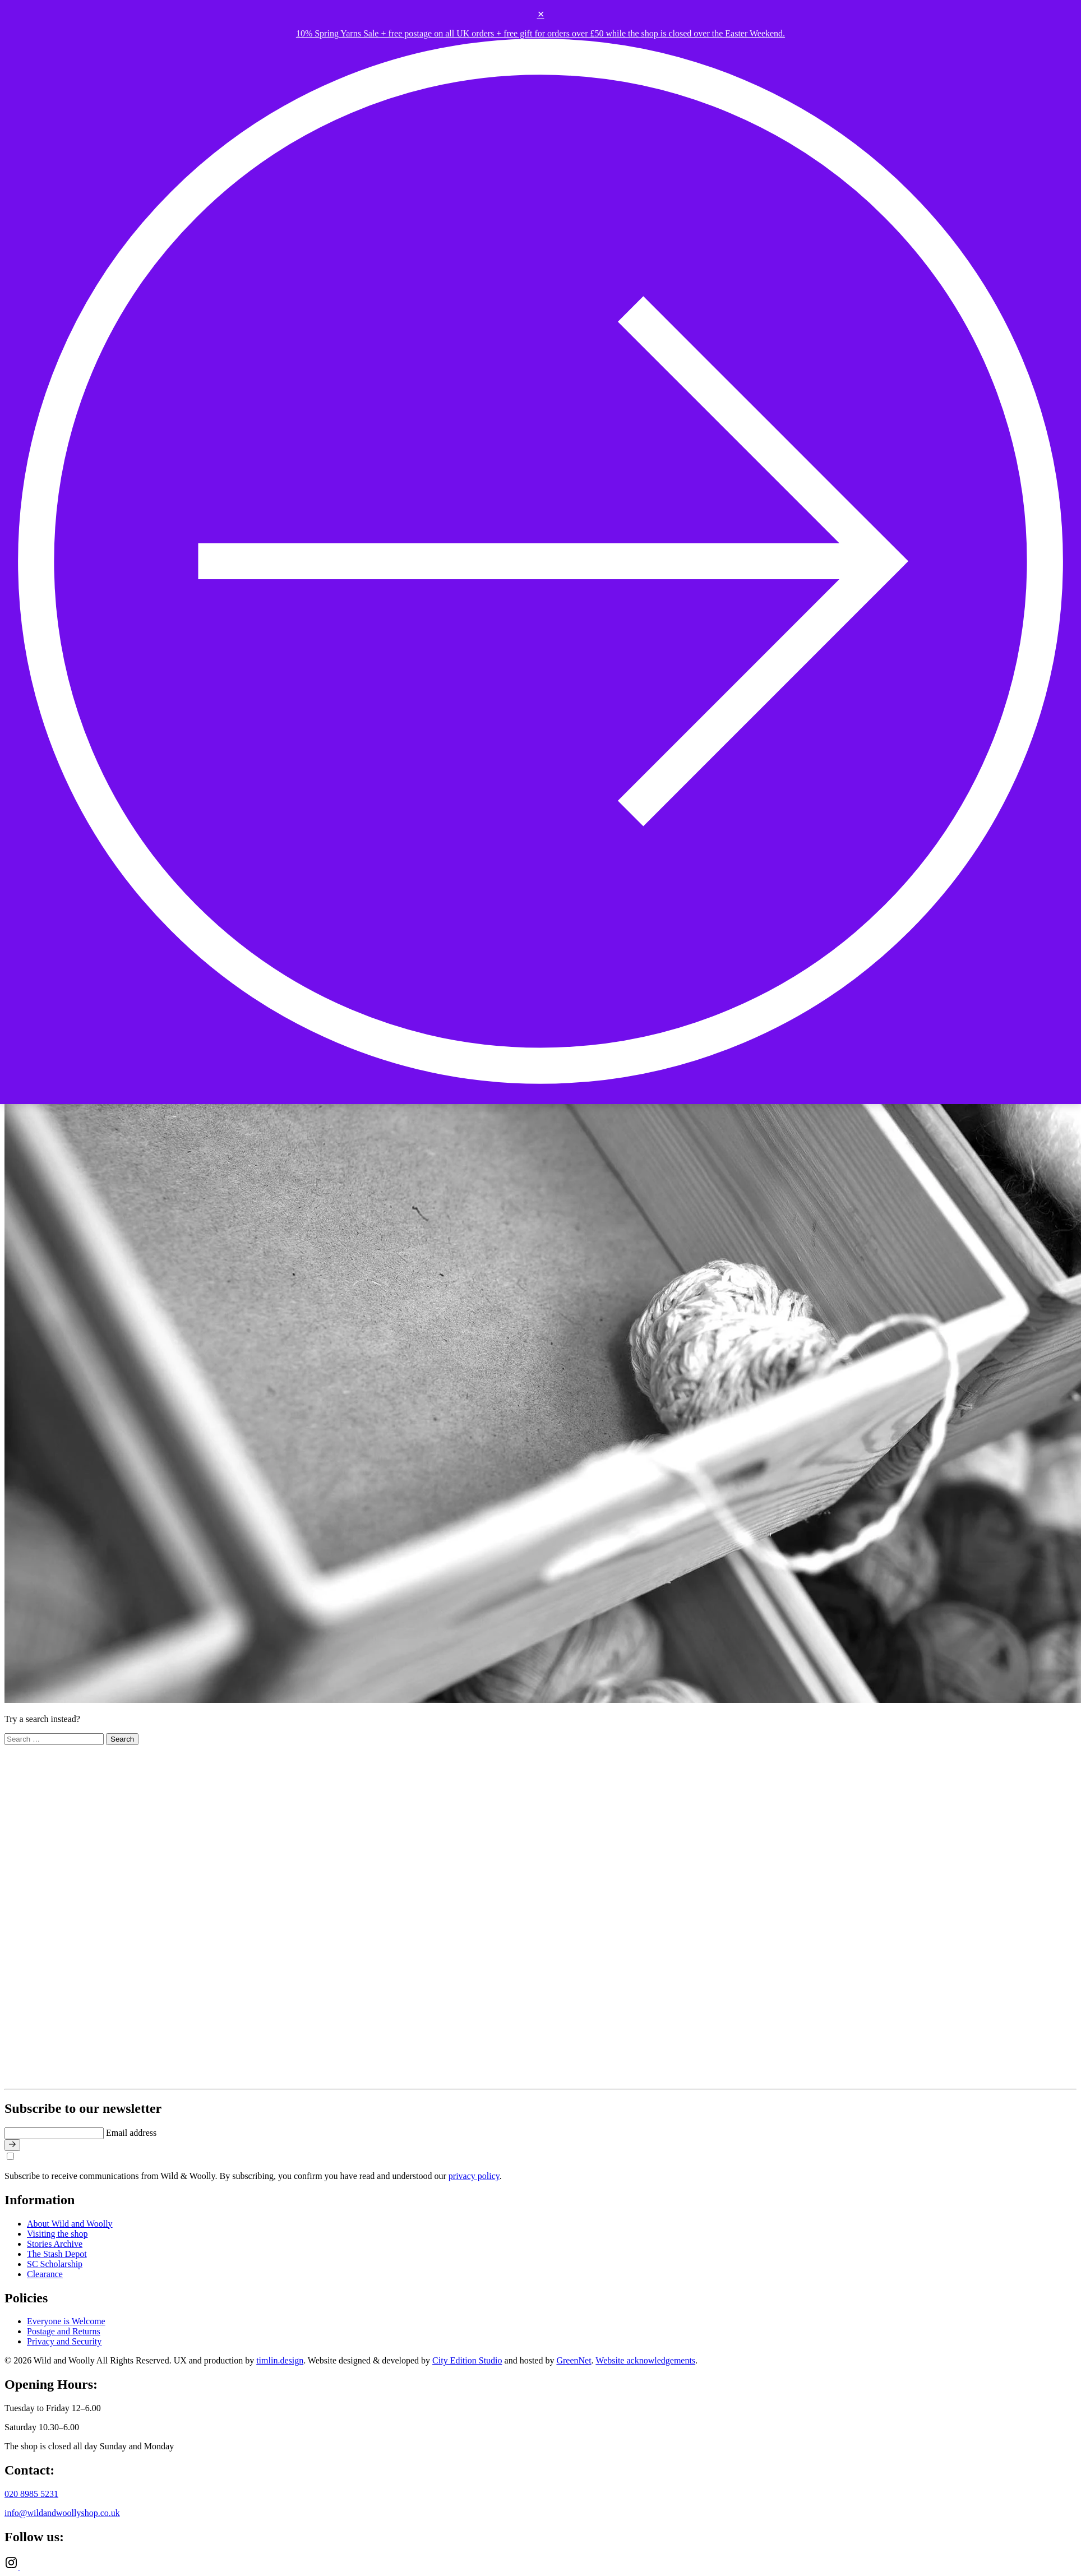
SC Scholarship (54, 2264)
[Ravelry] (27, 2566)
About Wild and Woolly (70, 2223)
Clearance (45, 2274)
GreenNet (573, 2360)
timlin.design (279, 2360)
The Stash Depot (57, 2254)
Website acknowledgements (645, 2360)
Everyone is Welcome (66, 2321)
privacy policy (474, 2176)
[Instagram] (12, 2566)
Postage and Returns (63, 2331)
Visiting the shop (57, 2233)
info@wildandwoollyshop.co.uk (62, 2513)
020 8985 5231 (31, 2494)
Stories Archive (54, 2244)
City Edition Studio (467, 2360)
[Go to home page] (216, 2079)
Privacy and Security (64, 2341)
